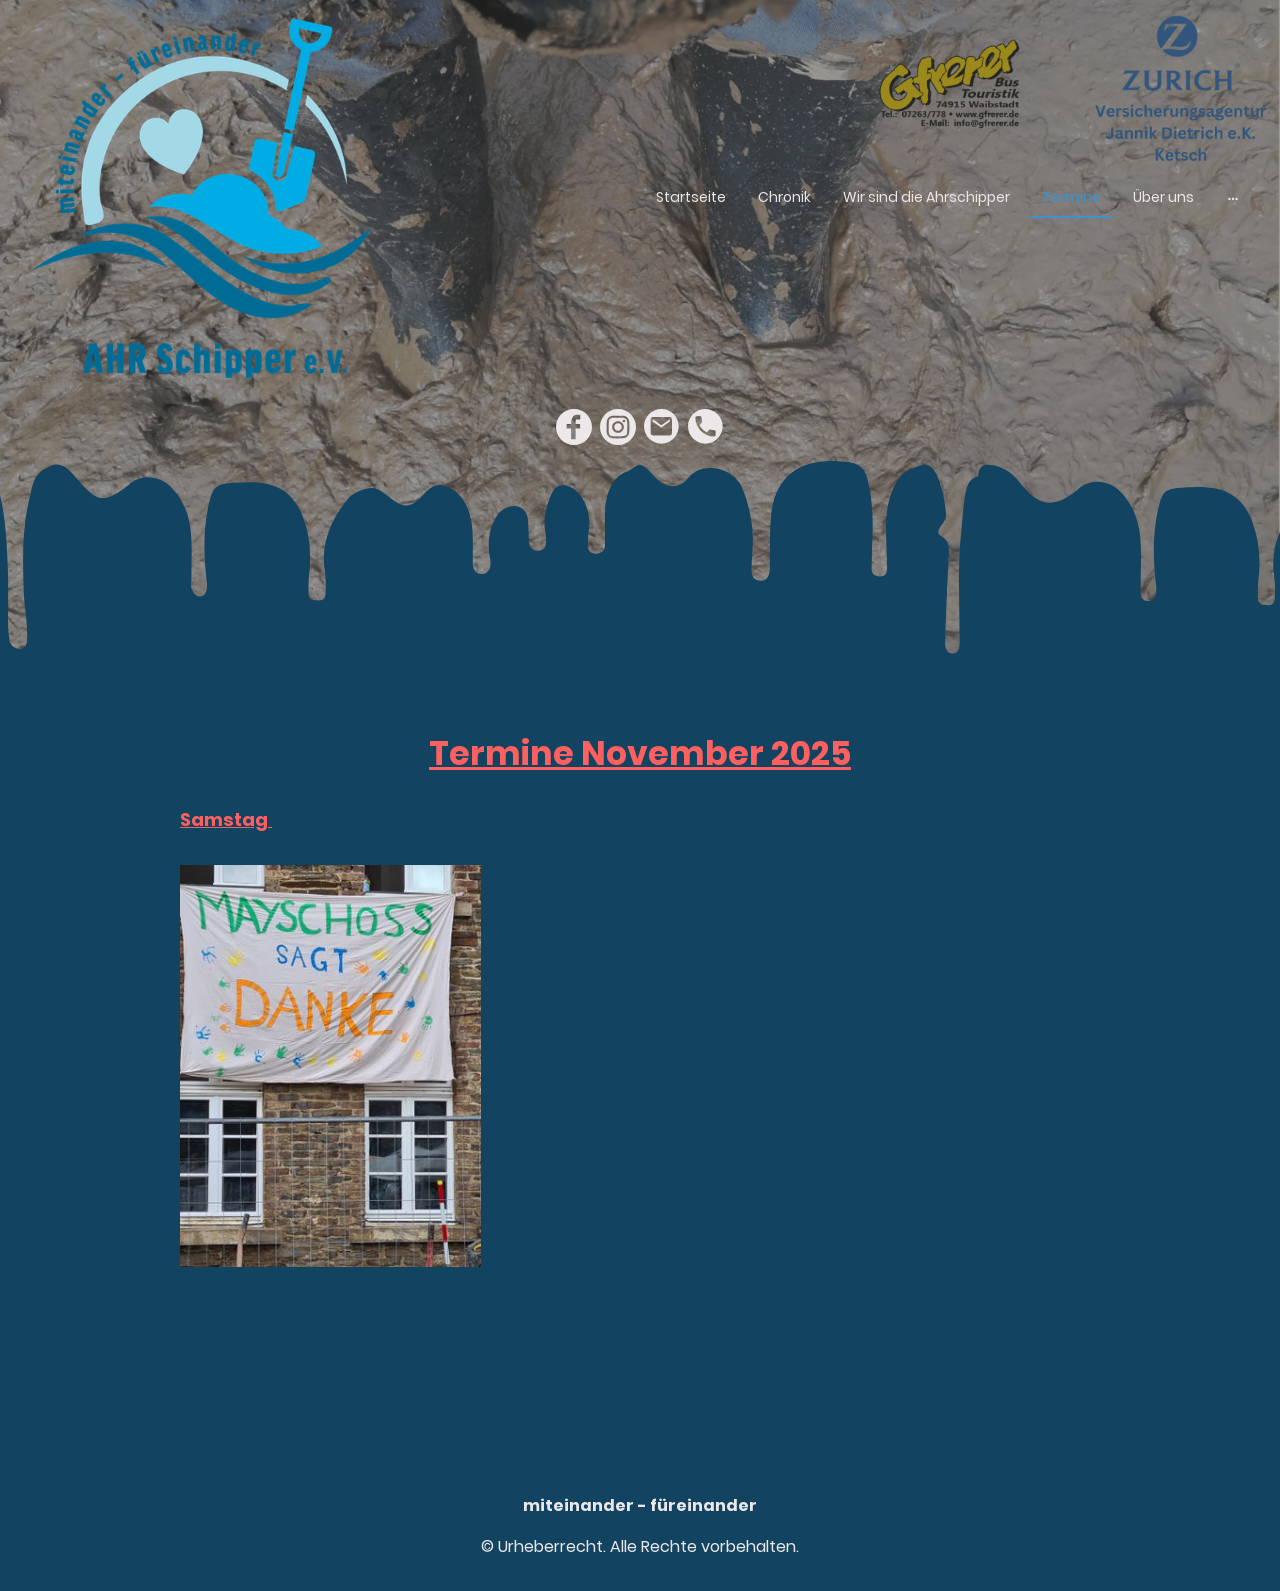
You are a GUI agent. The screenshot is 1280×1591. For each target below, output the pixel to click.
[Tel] (706, 427)
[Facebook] (574, 427)
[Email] (662, 427)
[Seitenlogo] (201, 198)
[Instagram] (618, 427)
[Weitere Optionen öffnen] (1233, 198)
